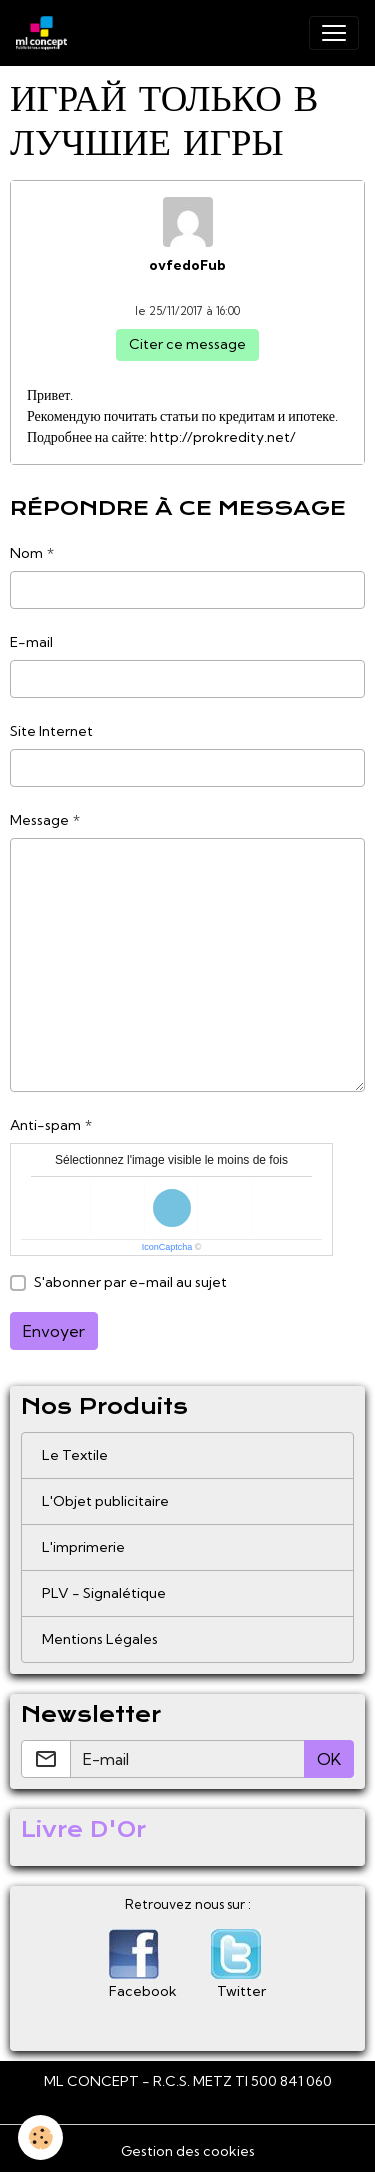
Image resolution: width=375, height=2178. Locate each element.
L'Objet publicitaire (105, 1501)
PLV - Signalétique (104, 1593)
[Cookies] (40, 2137)
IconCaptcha (167, 1247)
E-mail (31, 642)
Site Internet (51, 731)
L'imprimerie (83, 1547)
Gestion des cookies (188, 2151)
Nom (26, 553)
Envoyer (54, 1331)
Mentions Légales (100, 1639)
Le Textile (75, 1455)
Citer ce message (187, 344)
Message (39, 820)
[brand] (45, 33)
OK (329, 1759)
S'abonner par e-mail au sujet (130, 1282)
